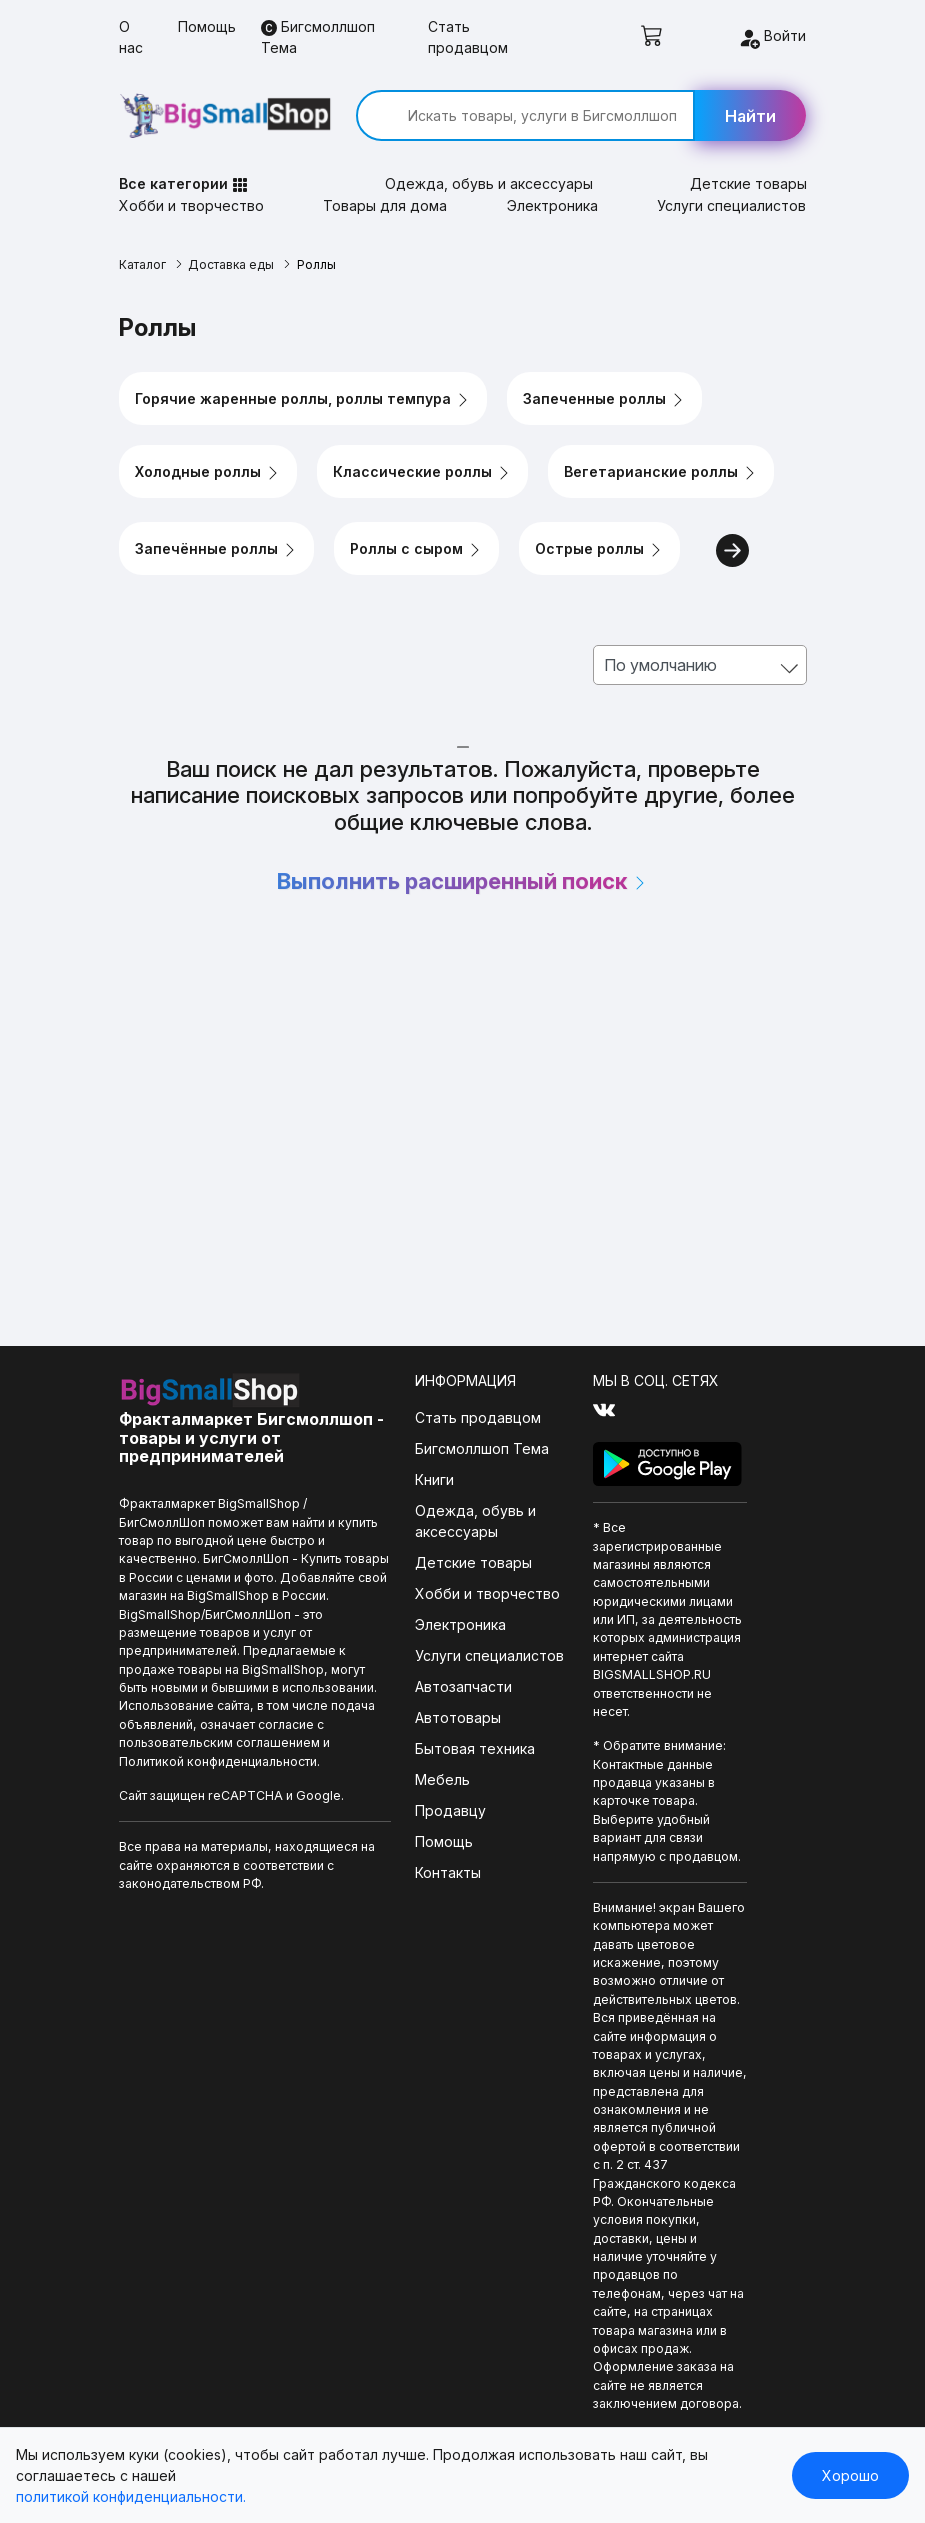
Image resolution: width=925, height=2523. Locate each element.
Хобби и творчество (191, 205)
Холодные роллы (208, 472)
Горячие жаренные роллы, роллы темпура (303, 399)
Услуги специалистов (731, 205)
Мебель (442, 1779)
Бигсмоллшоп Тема (318, 37)
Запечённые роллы (216, 549)
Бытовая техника (475, 1748)
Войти (772, 38)
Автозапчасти (463, 1686)
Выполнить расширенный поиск (462, 881)
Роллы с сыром (416, 549)
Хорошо (850, 2475)
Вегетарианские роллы (661, 472)
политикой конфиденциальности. (131, 2496)
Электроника (552, 205)
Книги (434, 1479)
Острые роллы (599, 549)
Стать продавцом (468, 37)
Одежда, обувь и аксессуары (489, 183)
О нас (131, 37)
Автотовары (458, 1717)
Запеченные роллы (604, 399)
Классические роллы (422, 472)
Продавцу (450, 1810)
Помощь (207, 26)
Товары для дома (385, 205)
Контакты (448, 1872)
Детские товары (748, 183)
